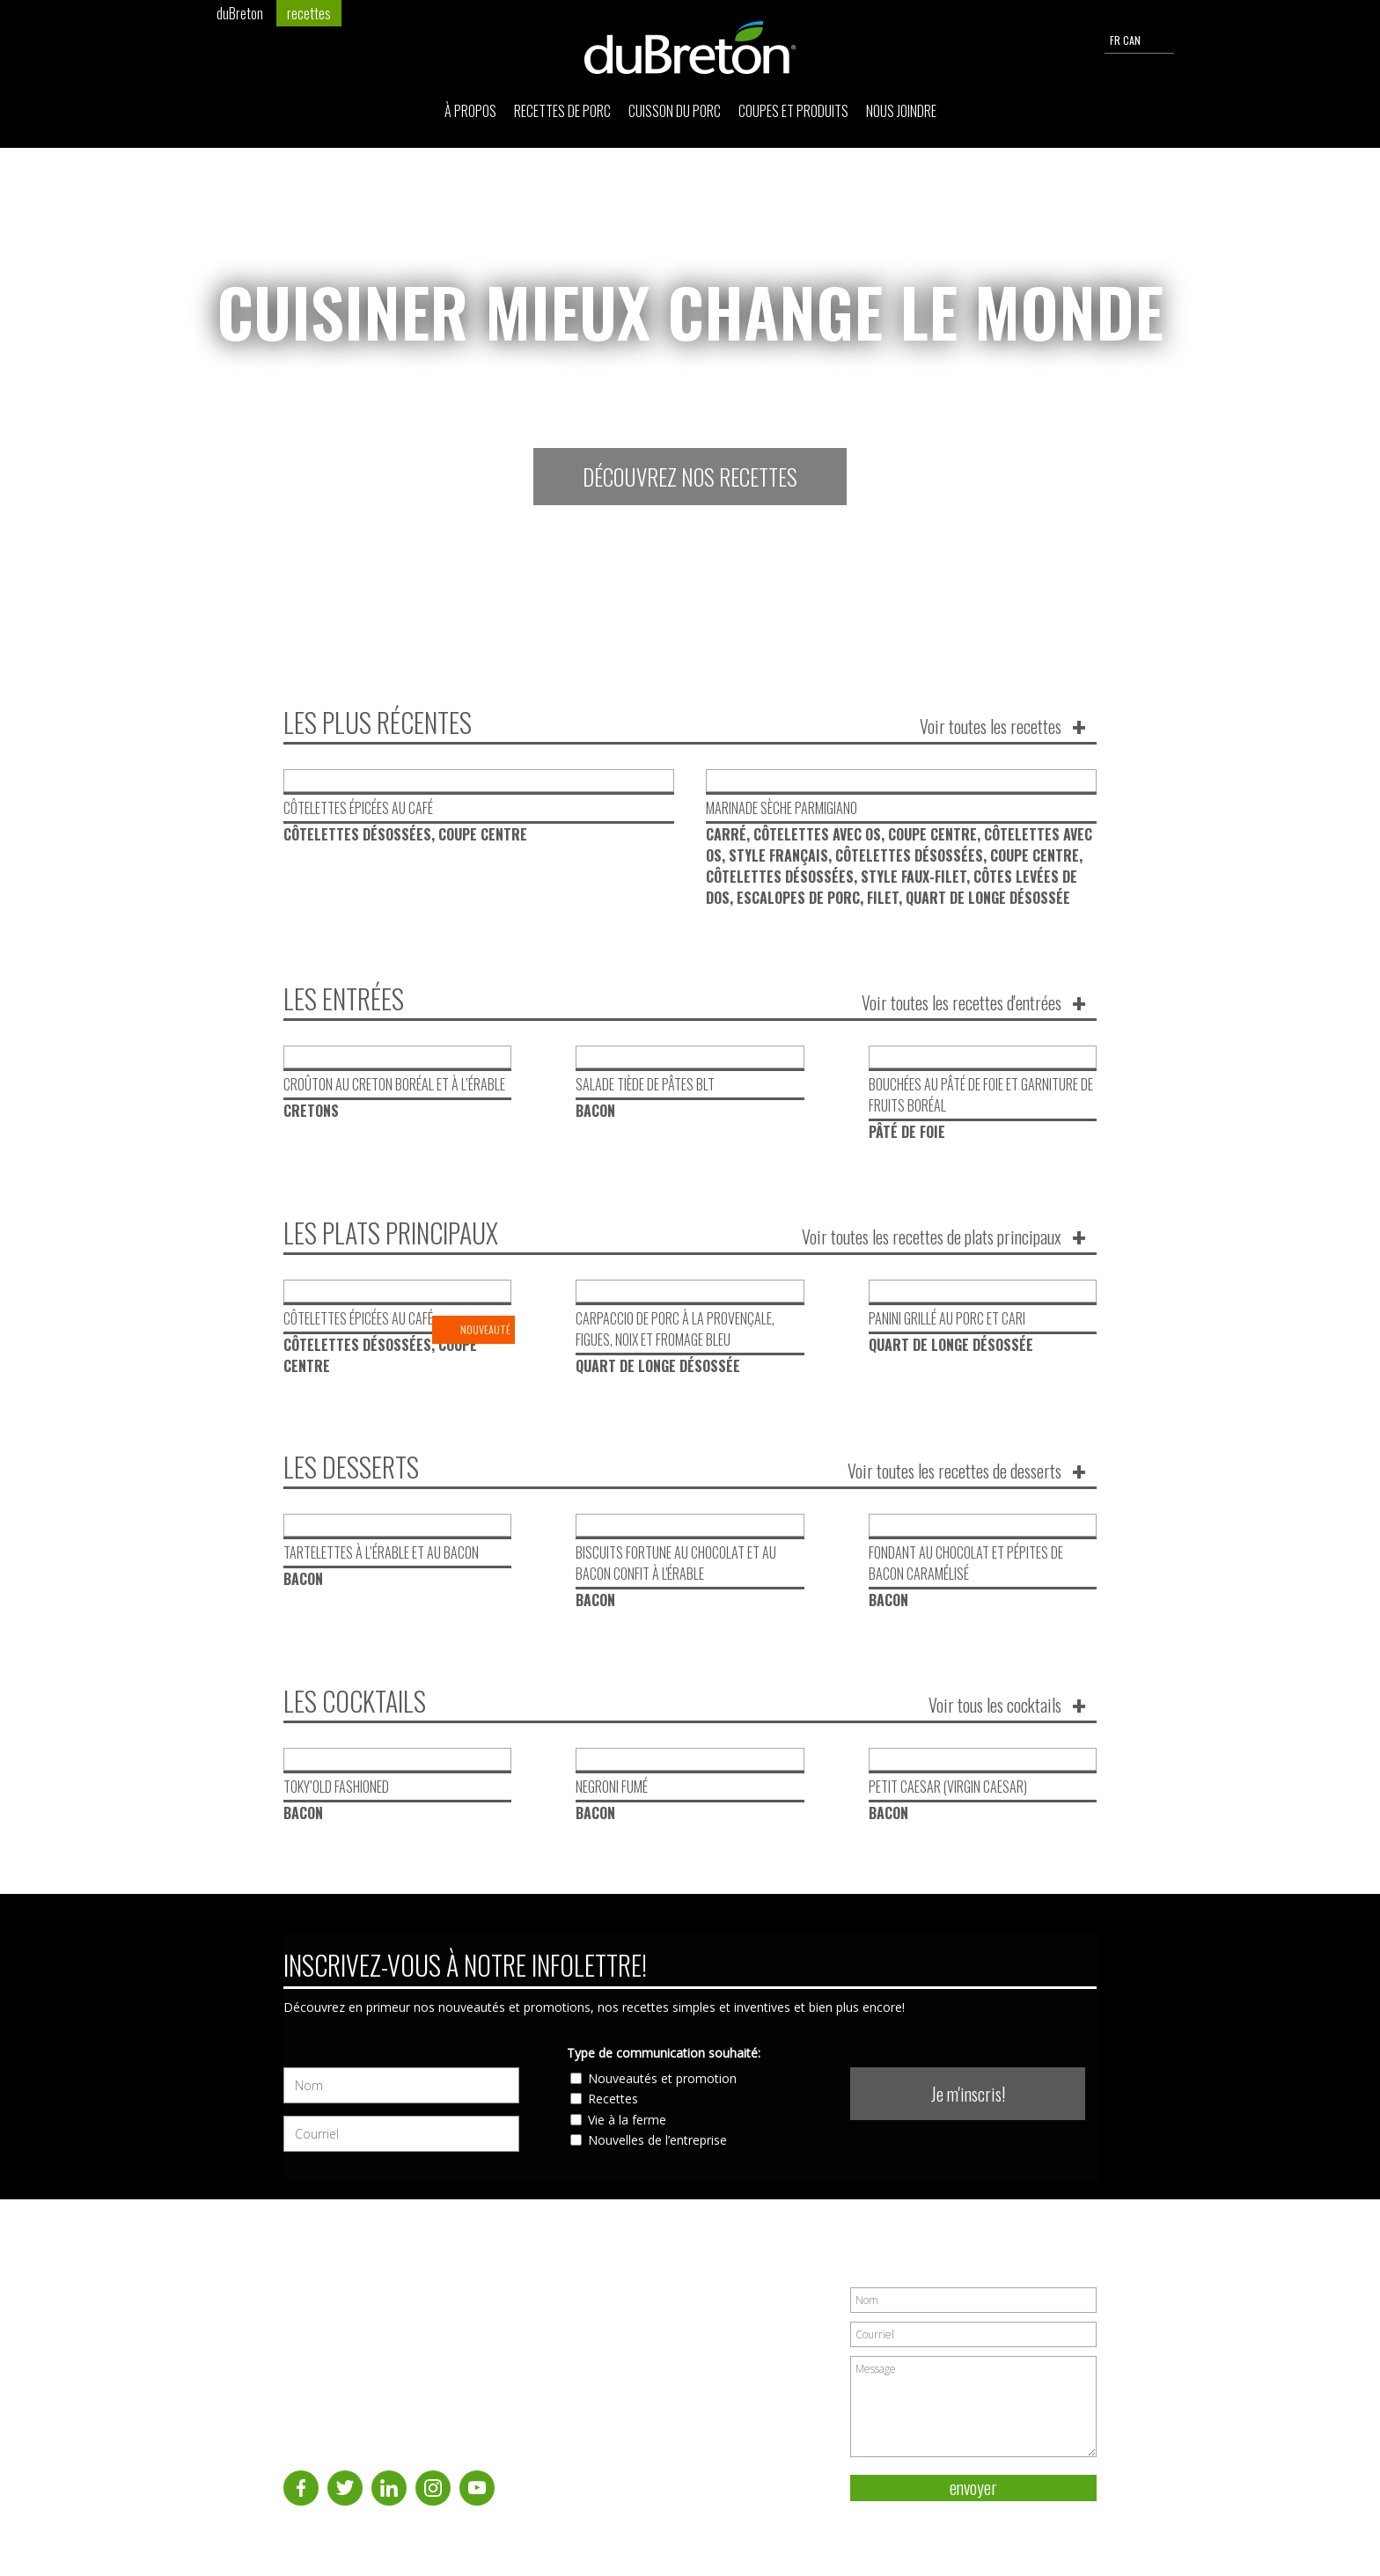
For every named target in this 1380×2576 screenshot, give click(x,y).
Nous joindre (901, 110)
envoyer (973, 2488)
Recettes (613, 2098)
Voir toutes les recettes (990, 726)
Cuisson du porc (674, 110)
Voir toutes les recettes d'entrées (961, 1002)
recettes (309, 13)
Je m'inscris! (968, 2094)
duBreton (240, 13)
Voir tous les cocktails (995, 1705)
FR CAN (1139, 40)
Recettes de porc (562, 110)
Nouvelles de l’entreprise (657, 2140)
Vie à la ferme (627, 2119)
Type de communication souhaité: (663, 2052)
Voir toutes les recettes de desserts (954, 1470)
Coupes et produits (793, 110)
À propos (470, 110)
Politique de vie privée (1041, 2521)
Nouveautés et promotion (662, 2078)
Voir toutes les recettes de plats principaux (931, 1236)
